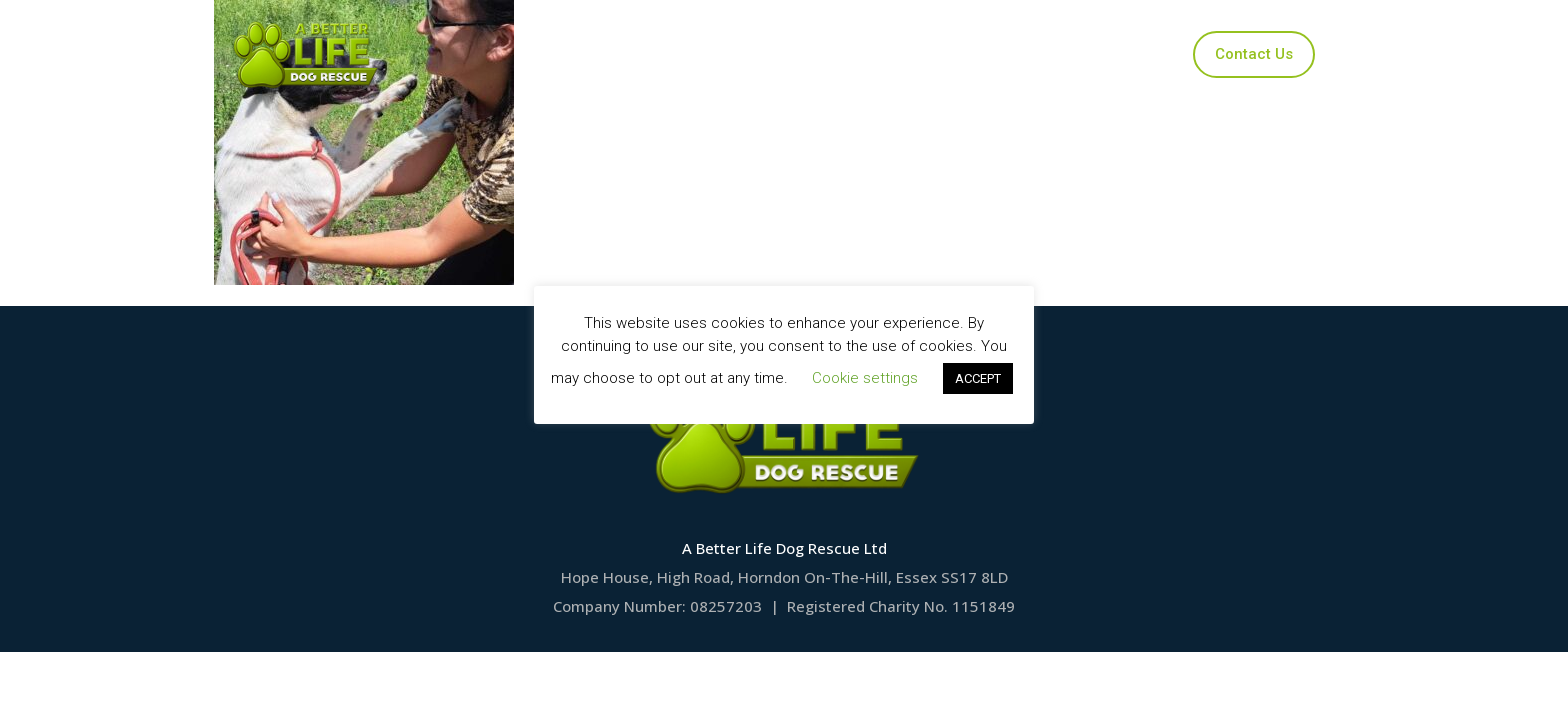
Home (587, 54)
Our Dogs (692, 54)
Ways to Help (955, 54)
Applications (817, 54)
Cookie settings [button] (865, 378)
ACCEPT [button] (978, 378)
